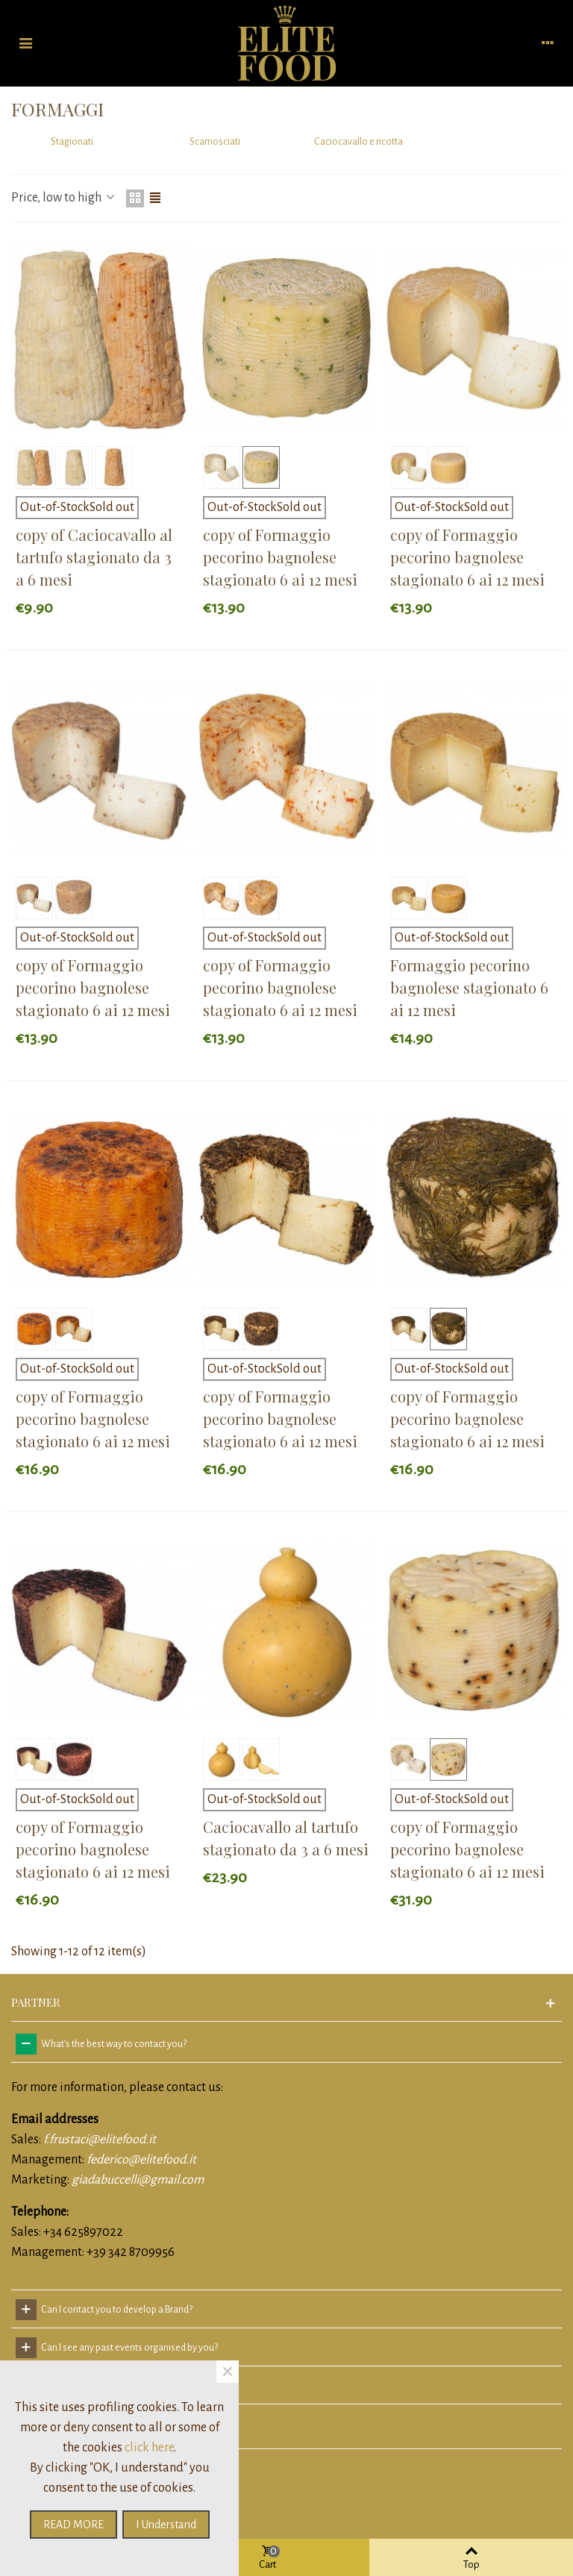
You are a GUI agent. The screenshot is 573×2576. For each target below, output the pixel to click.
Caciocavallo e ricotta (358, 142)
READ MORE (73, 2524)
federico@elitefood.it (141, 2159)
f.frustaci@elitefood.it (99, 2139)
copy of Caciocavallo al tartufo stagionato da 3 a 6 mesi (94, 556)
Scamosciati (215, 142)
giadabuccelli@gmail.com (138, 2180)
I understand (166, 2524)
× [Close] (228, 2371)
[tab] (286, 2044)
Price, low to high (64, 197)
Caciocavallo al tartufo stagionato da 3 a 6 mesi (286, 1838)
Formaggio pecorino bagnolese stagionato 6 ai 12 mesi (469, 987)
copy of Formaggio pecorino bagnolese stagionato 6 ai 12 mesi (280, 556)
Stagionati (72, 142)
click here (149, 2447)
